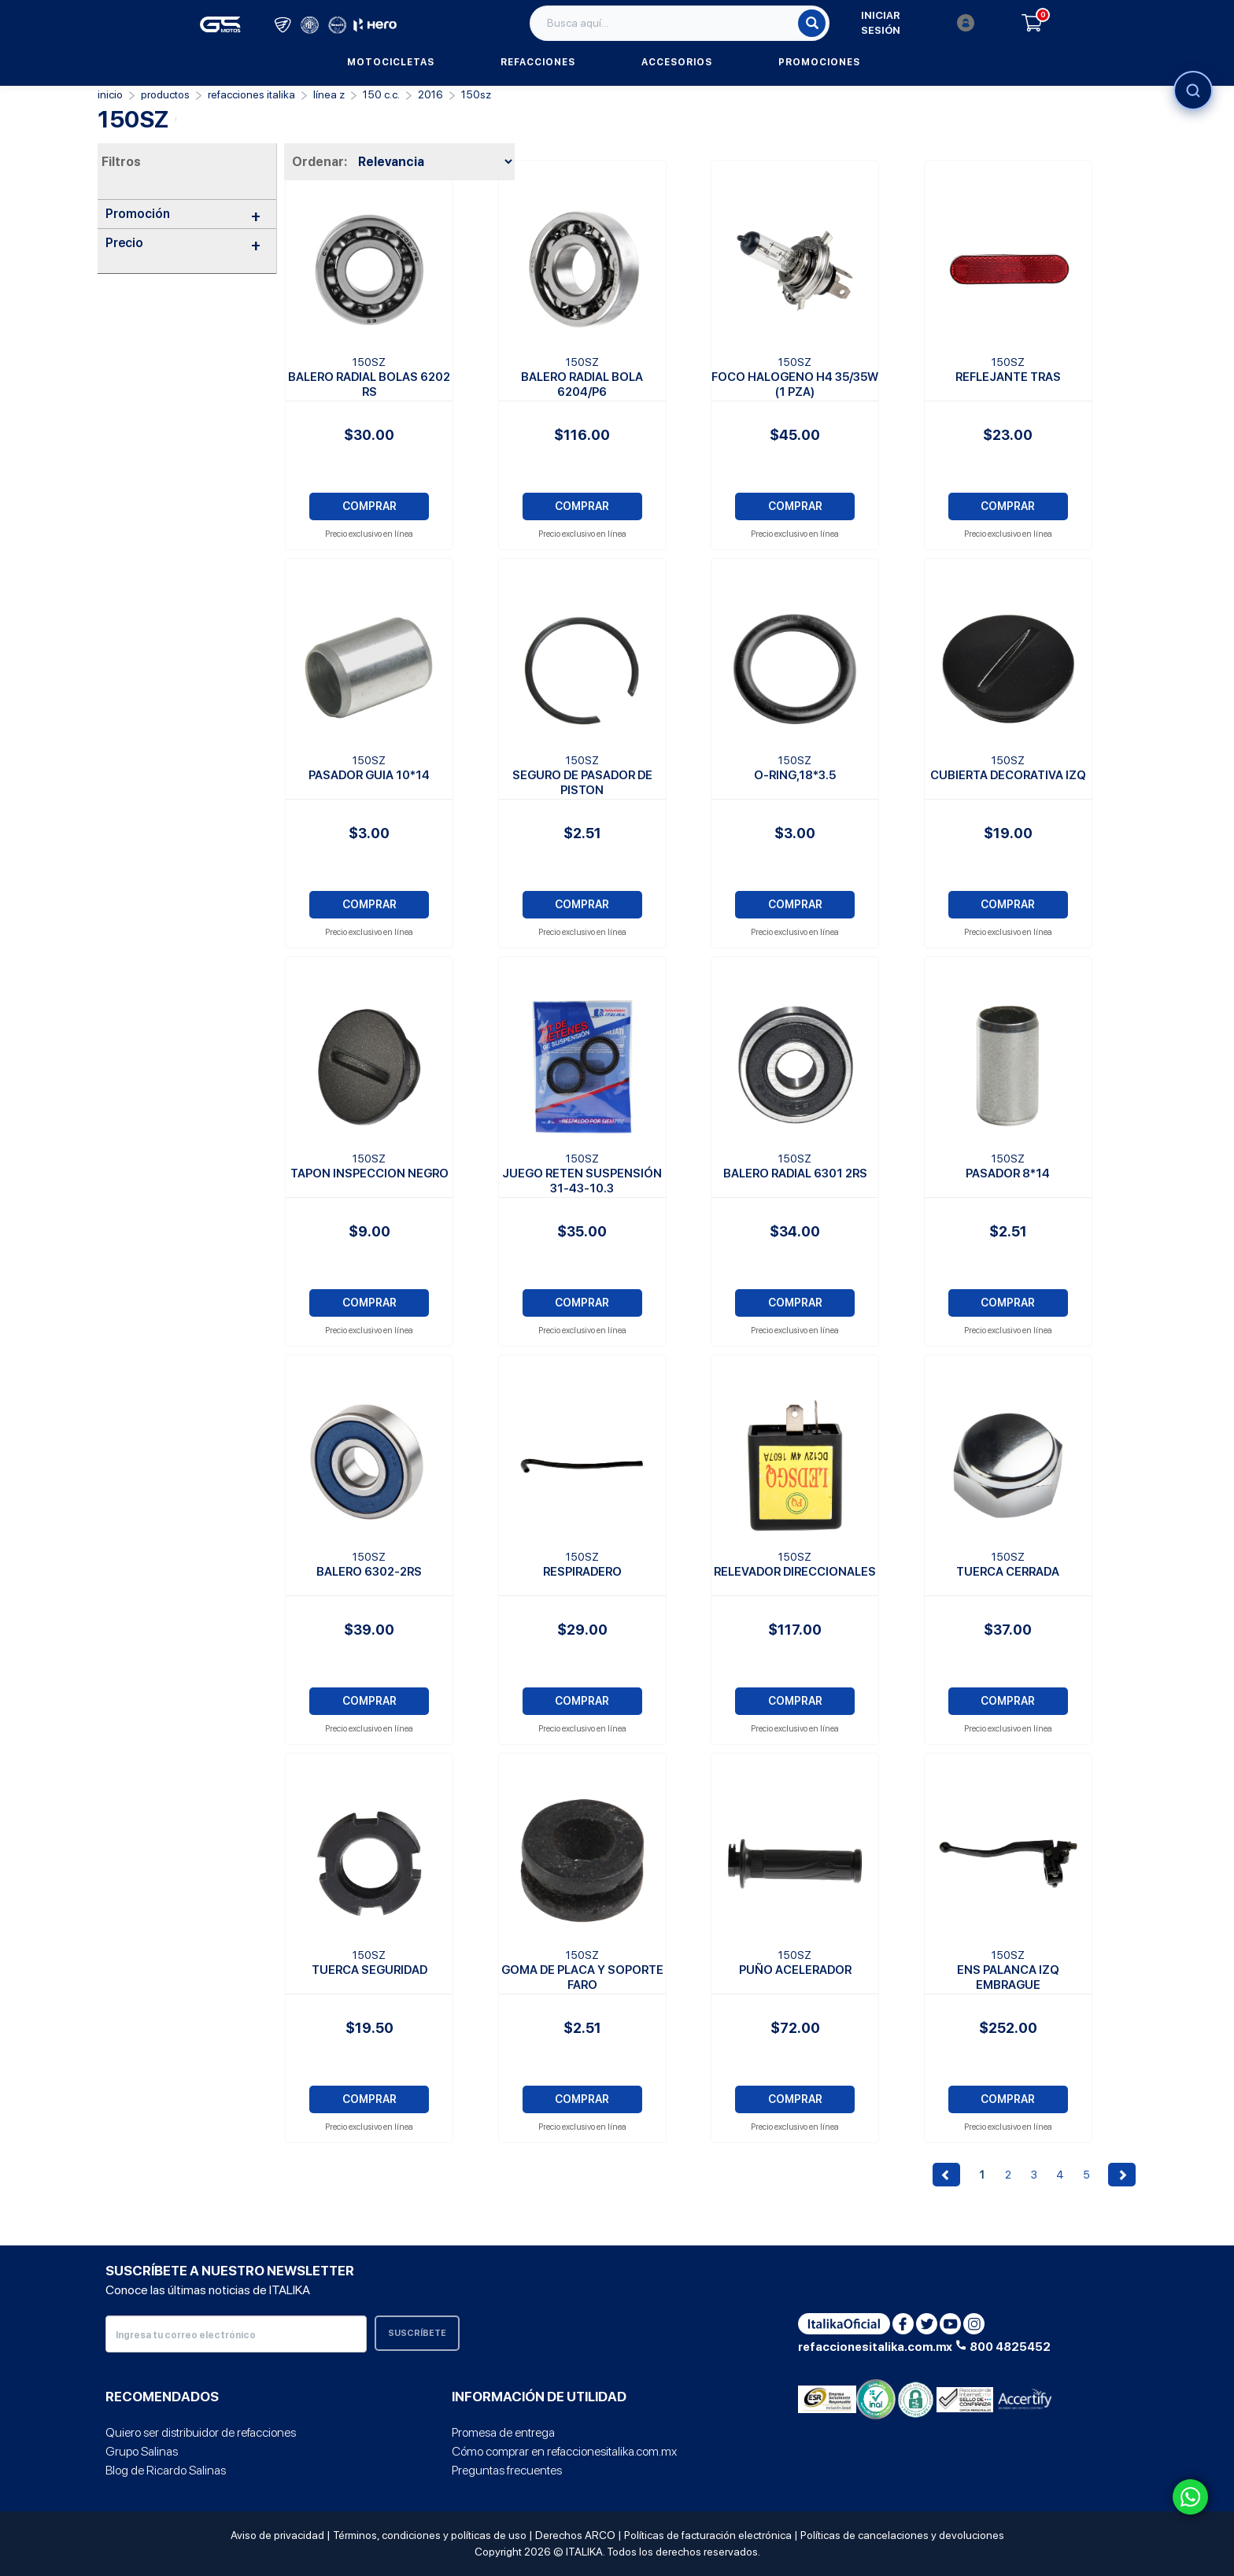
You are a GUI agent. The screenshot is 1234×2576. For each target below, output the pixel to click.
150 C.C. (381, 94)
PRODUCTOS (165, 94)
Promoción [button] (182, 214)
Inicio (110, 94)
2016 (430, 94)
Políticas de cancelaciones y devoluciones (902, 2535)
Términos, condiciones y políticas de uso (429, 2535)
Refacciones (538, 62)
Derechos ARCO (575, 2535)
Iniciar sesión (917, 23)
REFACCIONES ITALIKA (251, 94)
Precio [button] (182, 243)
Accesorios (676, 62)
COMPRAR (369, 506)
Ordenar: (319, 161)
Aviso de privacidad (277, 2535)
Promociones (819, 62)
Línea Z (329, 94)
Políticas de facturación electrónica (708, 2535)
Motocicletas (390, 62)
